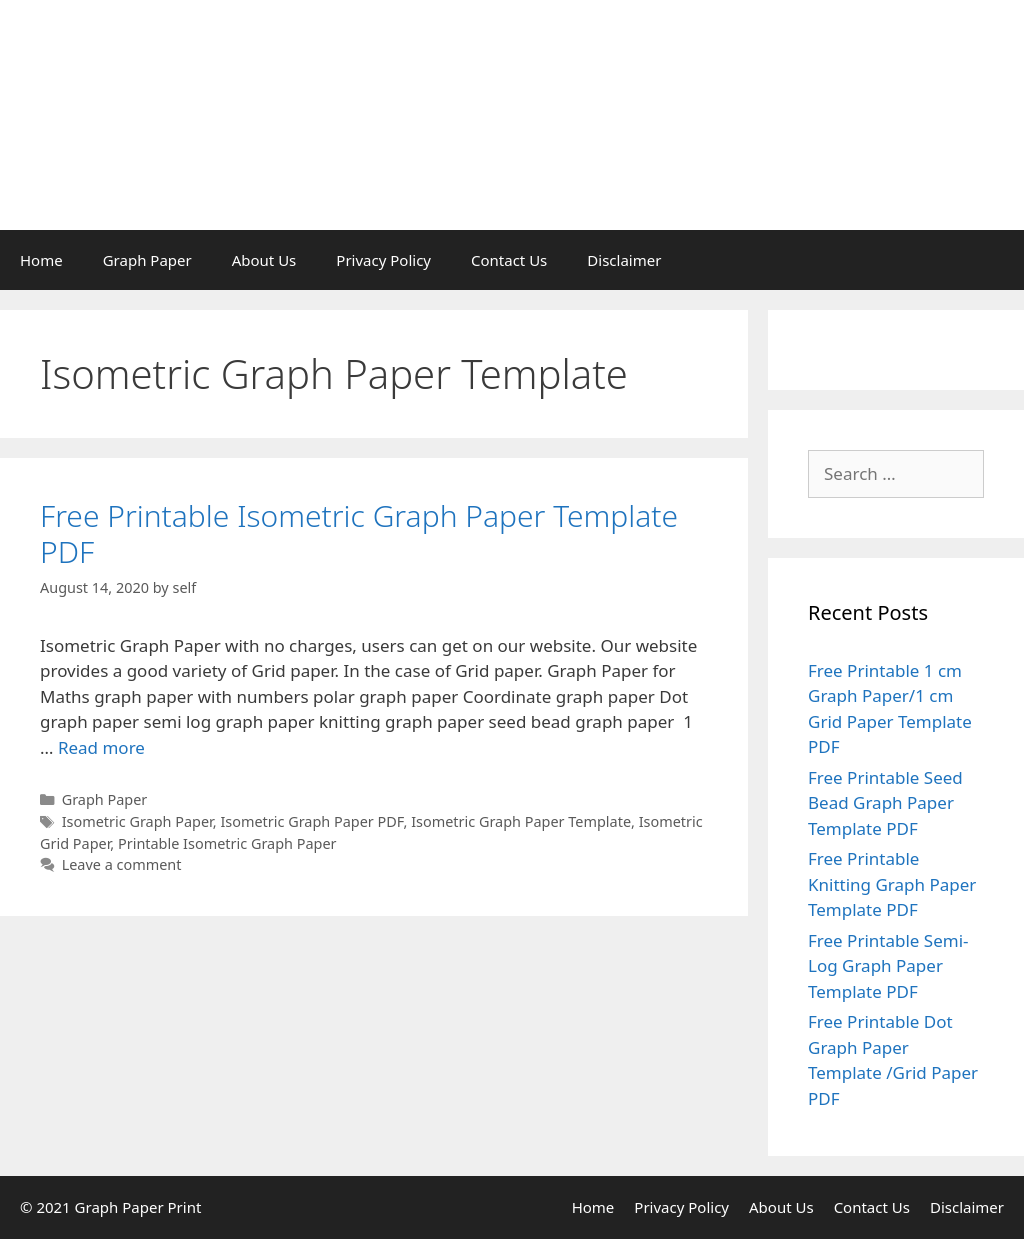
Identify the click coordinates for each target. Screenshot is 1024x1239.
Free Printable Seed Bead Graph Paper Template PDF (885, 803)
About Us (264, 260)
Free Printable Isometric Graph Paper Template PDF (359, 533)
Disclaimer (624, 260)
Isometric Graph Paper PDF (311, 821)
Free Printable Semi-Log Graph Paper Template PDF (888, 966)
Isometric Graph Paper (137, 821)
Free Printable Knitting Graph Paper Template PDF (892, 884)
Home (41, 260)
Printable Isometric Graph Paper (227, 843)
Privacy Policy (383, 260)
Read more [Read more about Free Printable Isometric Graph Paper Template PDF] (101, 747)
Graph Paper (147, 260)
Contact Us (509, 260)
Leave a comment (122, 864)
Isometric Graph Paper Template (521, 821)
